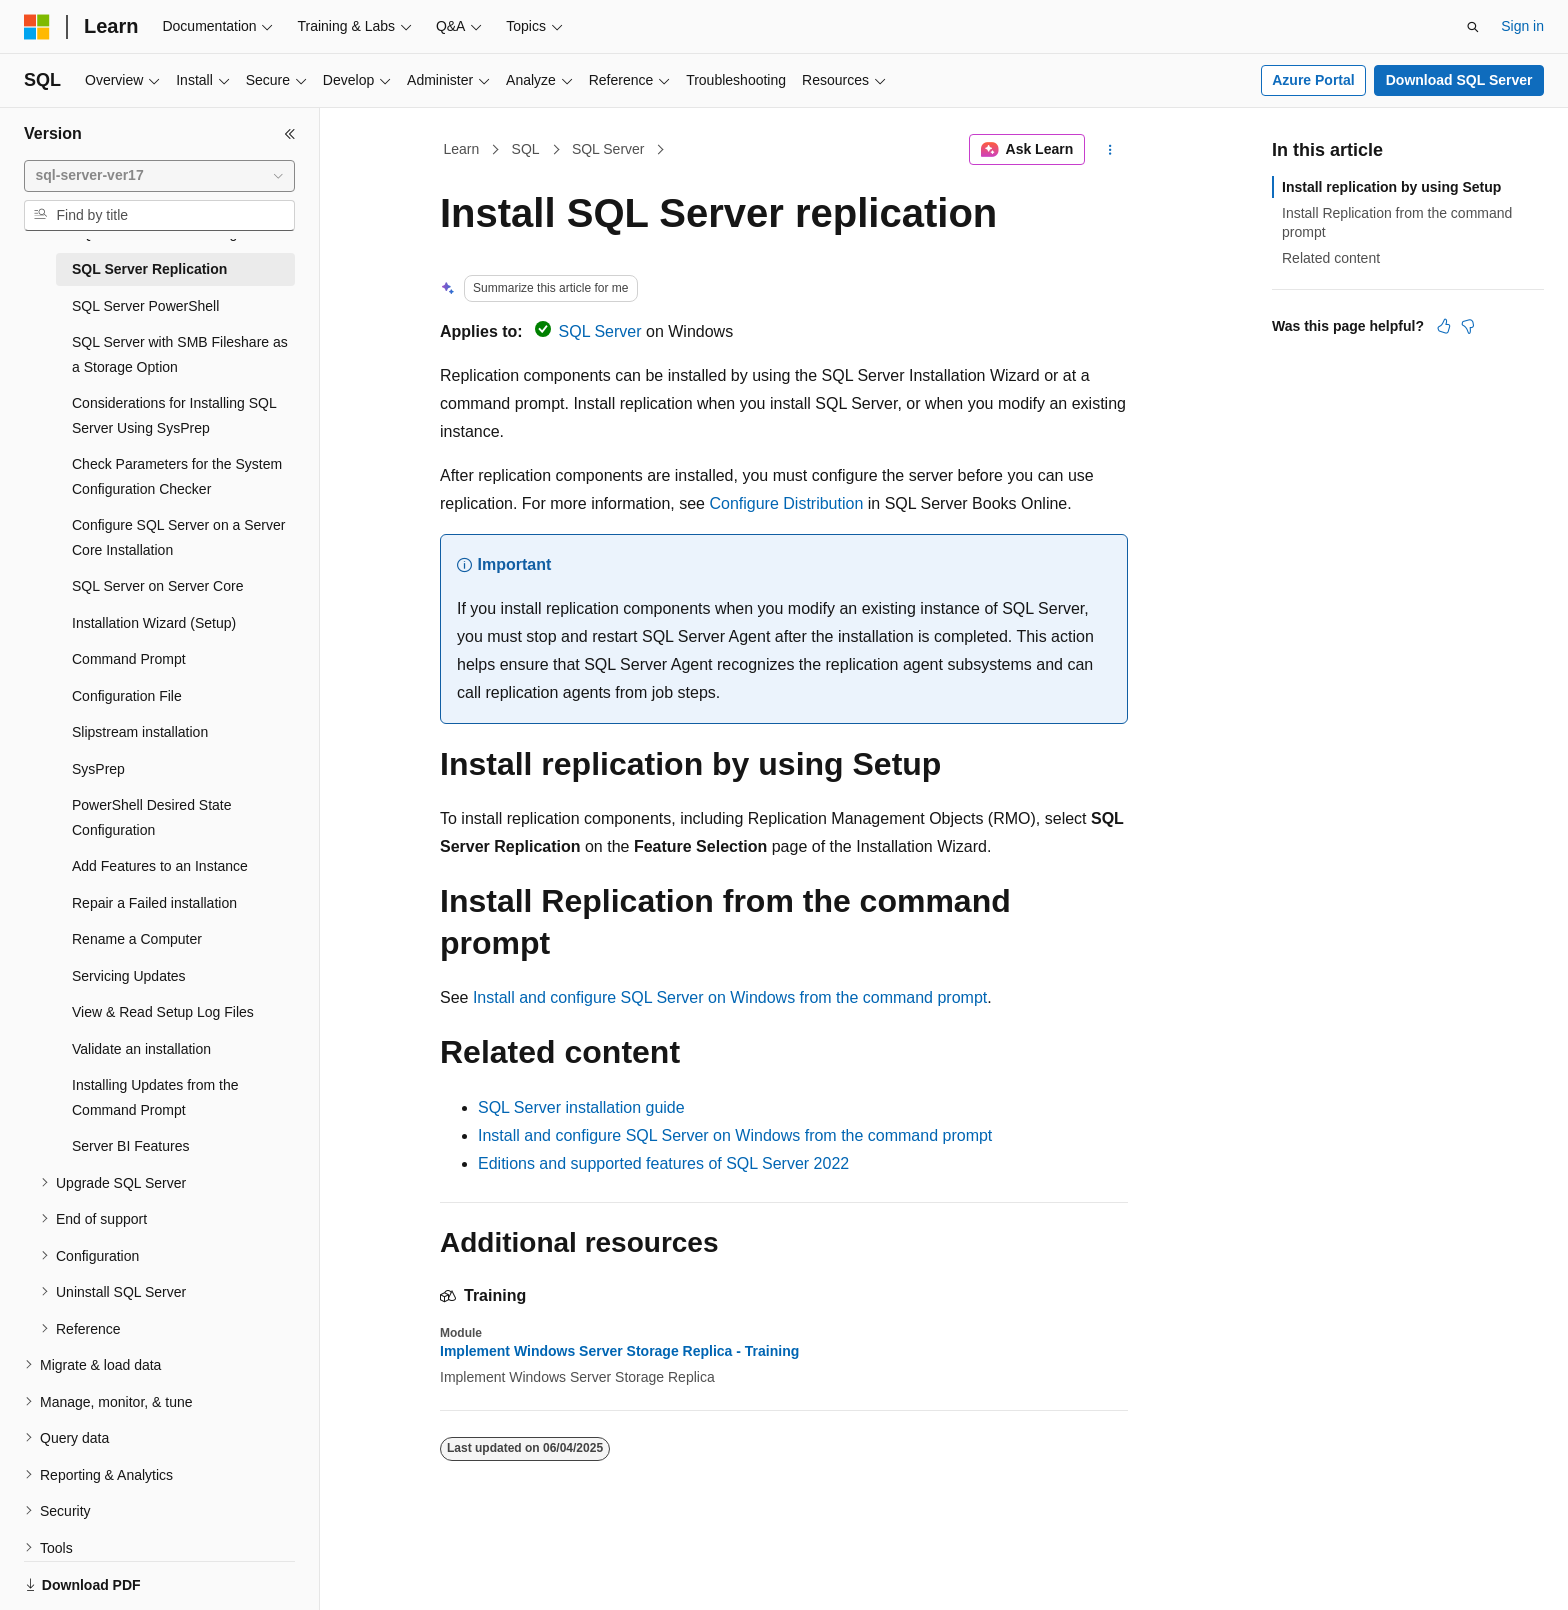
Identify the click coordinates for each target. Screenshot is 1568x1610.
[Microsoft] (37, 27)
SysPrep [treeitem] (98, 769)
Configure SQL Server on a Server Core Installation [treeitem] (178, 537)
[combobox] (159, 176)
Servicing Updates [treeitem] (129, 976)
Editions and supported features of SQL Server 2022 (663, 1163)
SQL (526, 149)
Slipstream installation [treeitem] (140, 732)
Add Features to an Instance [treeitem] (160, 866)
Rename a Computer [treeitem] (137, 939)
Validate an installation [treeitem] (141, 1049)
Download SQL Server (1459, 80)
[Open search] (1473, 27)
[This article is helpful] (1444, 326)
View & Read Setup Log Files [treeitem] (163, 1012)
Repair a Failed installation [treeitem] (154, 903)
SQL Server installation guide (581, 1107)
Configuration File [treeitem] (127, 696)
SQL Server (608, 149)
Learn (462, 149)
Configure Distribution (786, 503)
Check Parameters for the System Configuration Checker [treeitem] (177, 476)
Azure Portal (1313, 80)
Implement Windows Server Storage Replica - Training (619, 1351)
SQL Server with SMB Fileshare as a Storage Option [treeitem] (180, 354)
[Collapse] (290, 134)
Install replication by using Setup (1391, 187)
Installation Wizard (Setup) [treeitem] (154, 623)
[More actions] (1110, 150)
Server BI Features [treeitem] (131, 1146)
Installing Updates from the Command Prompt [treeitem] (155, 1097)
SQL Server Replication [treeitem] (149, 269)
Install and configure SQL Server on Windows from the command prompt (730, 997)
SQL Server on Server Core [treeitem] (157, 586)
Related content (1331, 258)
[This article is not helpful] (1468, 326)
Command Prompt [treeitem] (129, 659)
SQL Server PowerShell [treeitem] (145, 306)
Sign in (1522, 26)
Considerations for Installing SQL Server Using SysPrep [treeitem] (174, 415)
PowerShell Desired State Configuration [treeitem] (152, 817)
